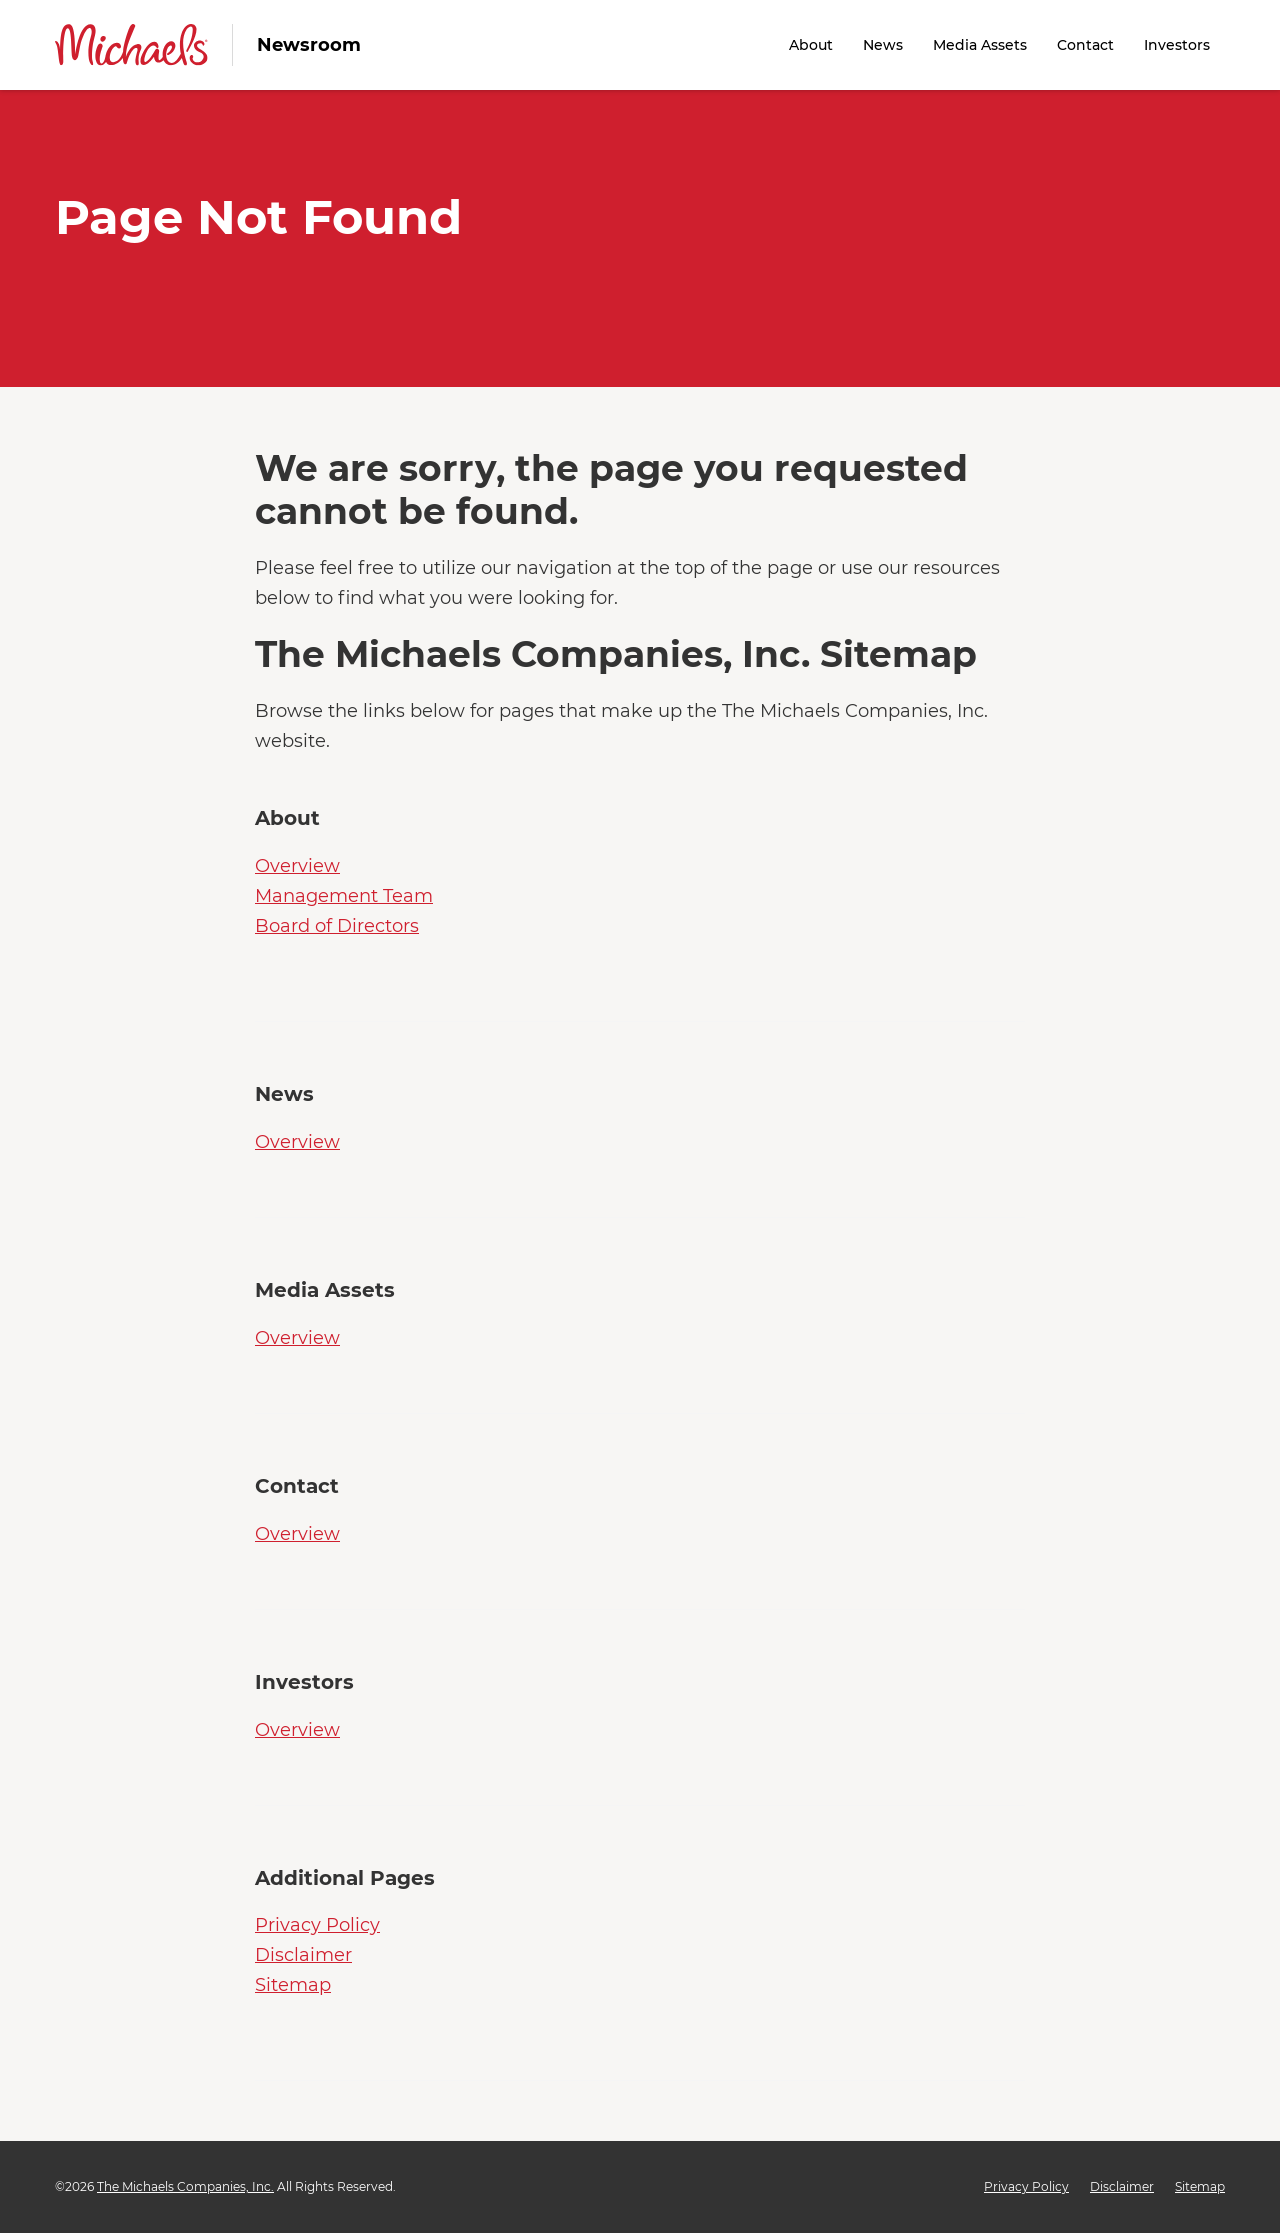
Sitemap (293, 1985)
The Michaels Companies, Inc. (185, 2186)
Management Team (344, 896)
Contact (1085, 45)
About (811, 45)
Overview (297, 866)
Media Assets (980, 45)
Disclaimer (303, 1955)
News (883, 45)
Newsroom (309, 45)
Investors (1177, 45)
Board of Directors (337, 926)
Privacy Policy (317, 1925)
